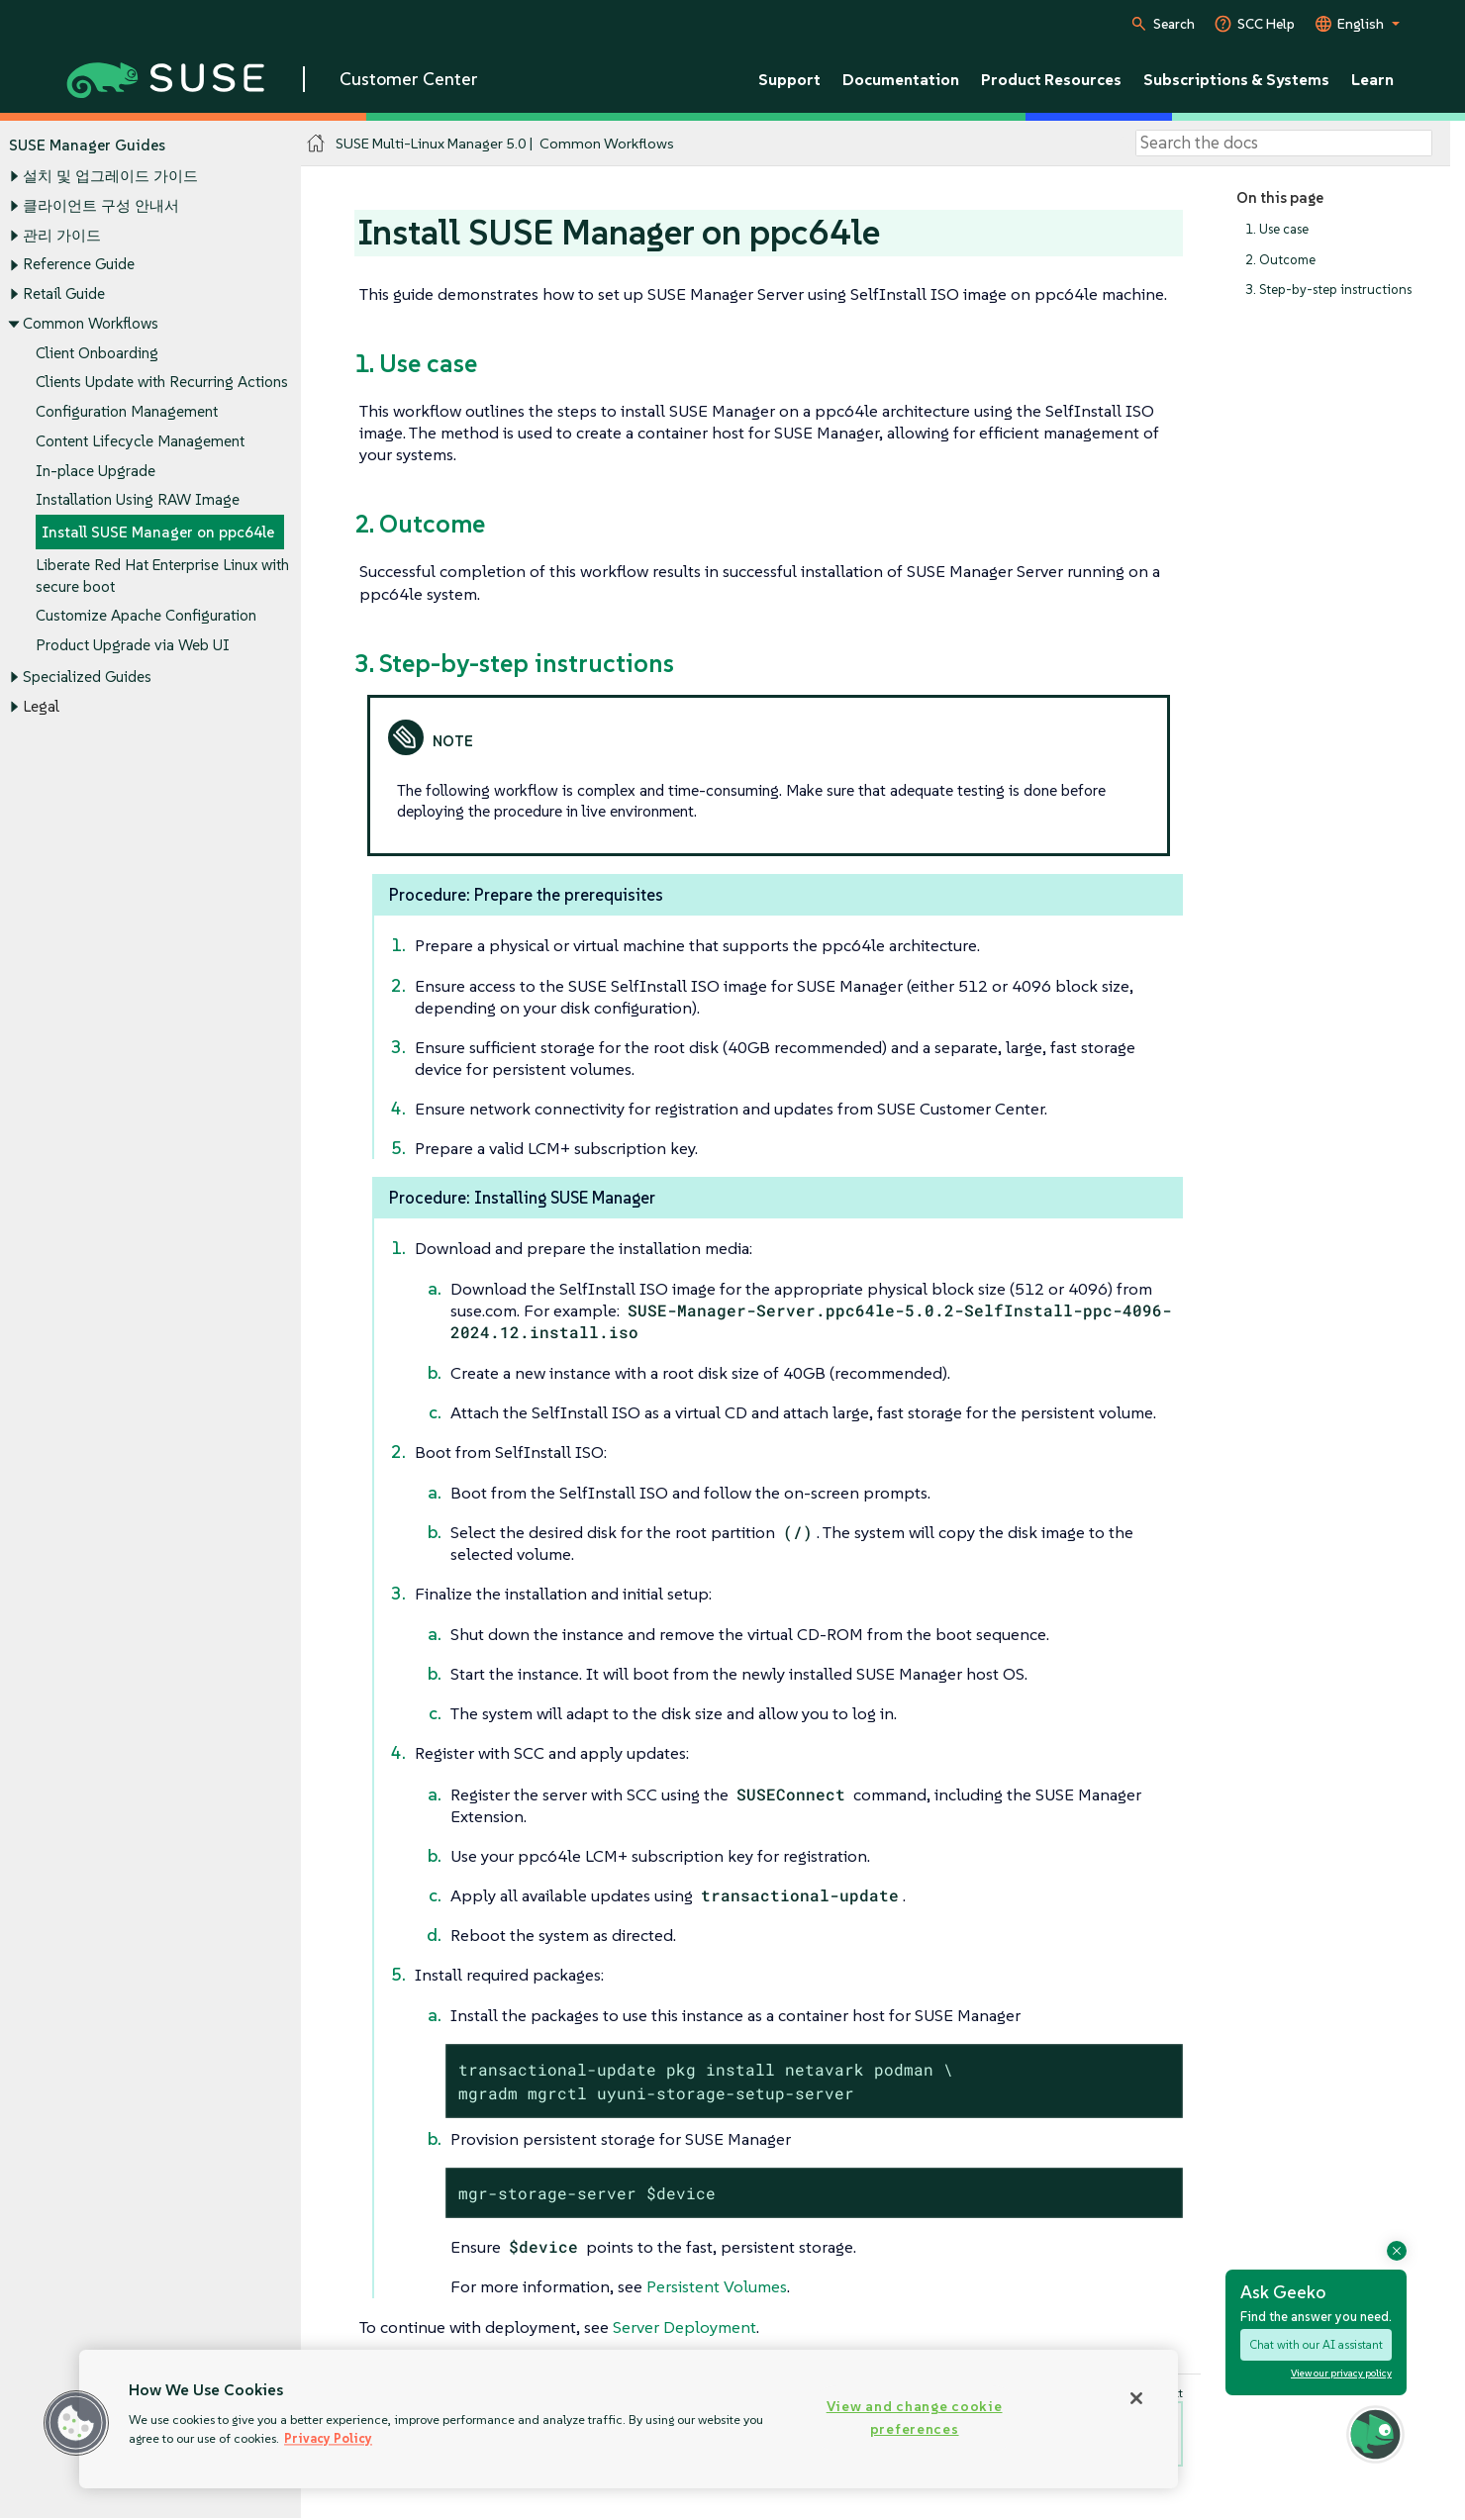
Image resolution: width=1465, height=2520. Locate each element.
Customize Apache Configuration (146, 616)
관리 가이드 (62, 235)
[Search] (1283, 143)
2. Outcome (1280, 259)
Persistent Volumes (716, 2286)
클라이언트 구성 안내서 (101, 205)
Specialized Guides (87, 676)
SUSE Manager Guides (87, 145)
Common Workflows (90, 323)
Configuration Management (127, 411)
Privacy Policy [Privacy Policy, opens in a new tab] (328, 2438)
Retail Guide (64, 293)
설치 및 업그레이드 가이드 (110, 176)
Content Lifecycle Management (140, 441)
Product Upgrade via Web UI (133, 644)
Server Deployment (684, 2327)
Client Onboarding (97, 352)
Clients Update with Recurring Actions (162, 382)
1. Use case (1277, 229)
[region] (628, 2419)
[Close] (1136, 2398)
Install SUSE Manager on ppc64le (158, 532)
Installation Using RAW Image (138, 500)
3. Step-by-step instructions (1328, 290)
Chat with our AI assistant (1316, 2344)
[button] (76, 2423)
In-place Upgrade (95, 470)
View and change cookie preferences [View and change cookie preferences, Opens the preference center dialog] (915, 2417)
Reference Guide (79, 264)
